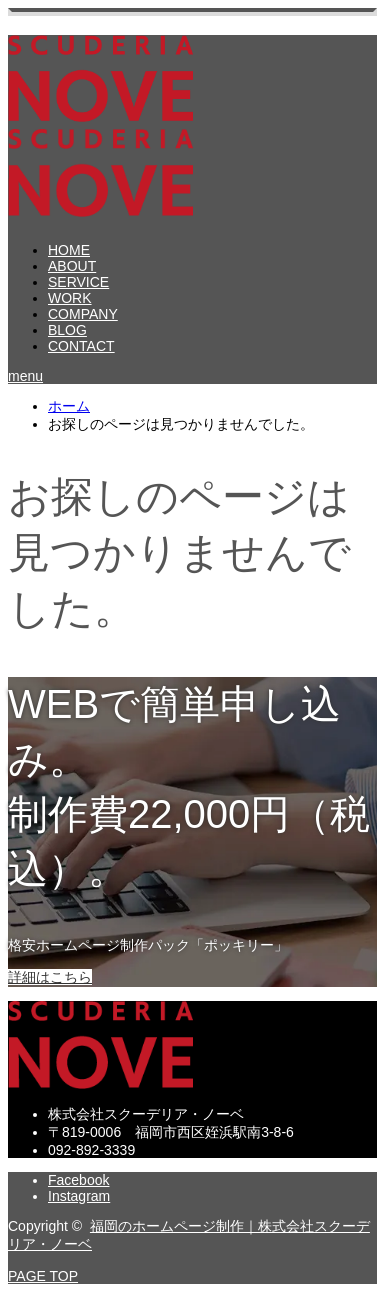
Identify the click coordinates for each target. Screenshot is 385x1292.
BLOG (67, 330)
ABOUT (72, 266)
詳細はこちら (50, 977)
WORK (70, 298)
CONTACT (81, 346)
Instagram (79, 1196)
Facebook (78, 1180)
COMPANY (83, 314)
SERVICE (78, 282)
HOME (69, 250)
